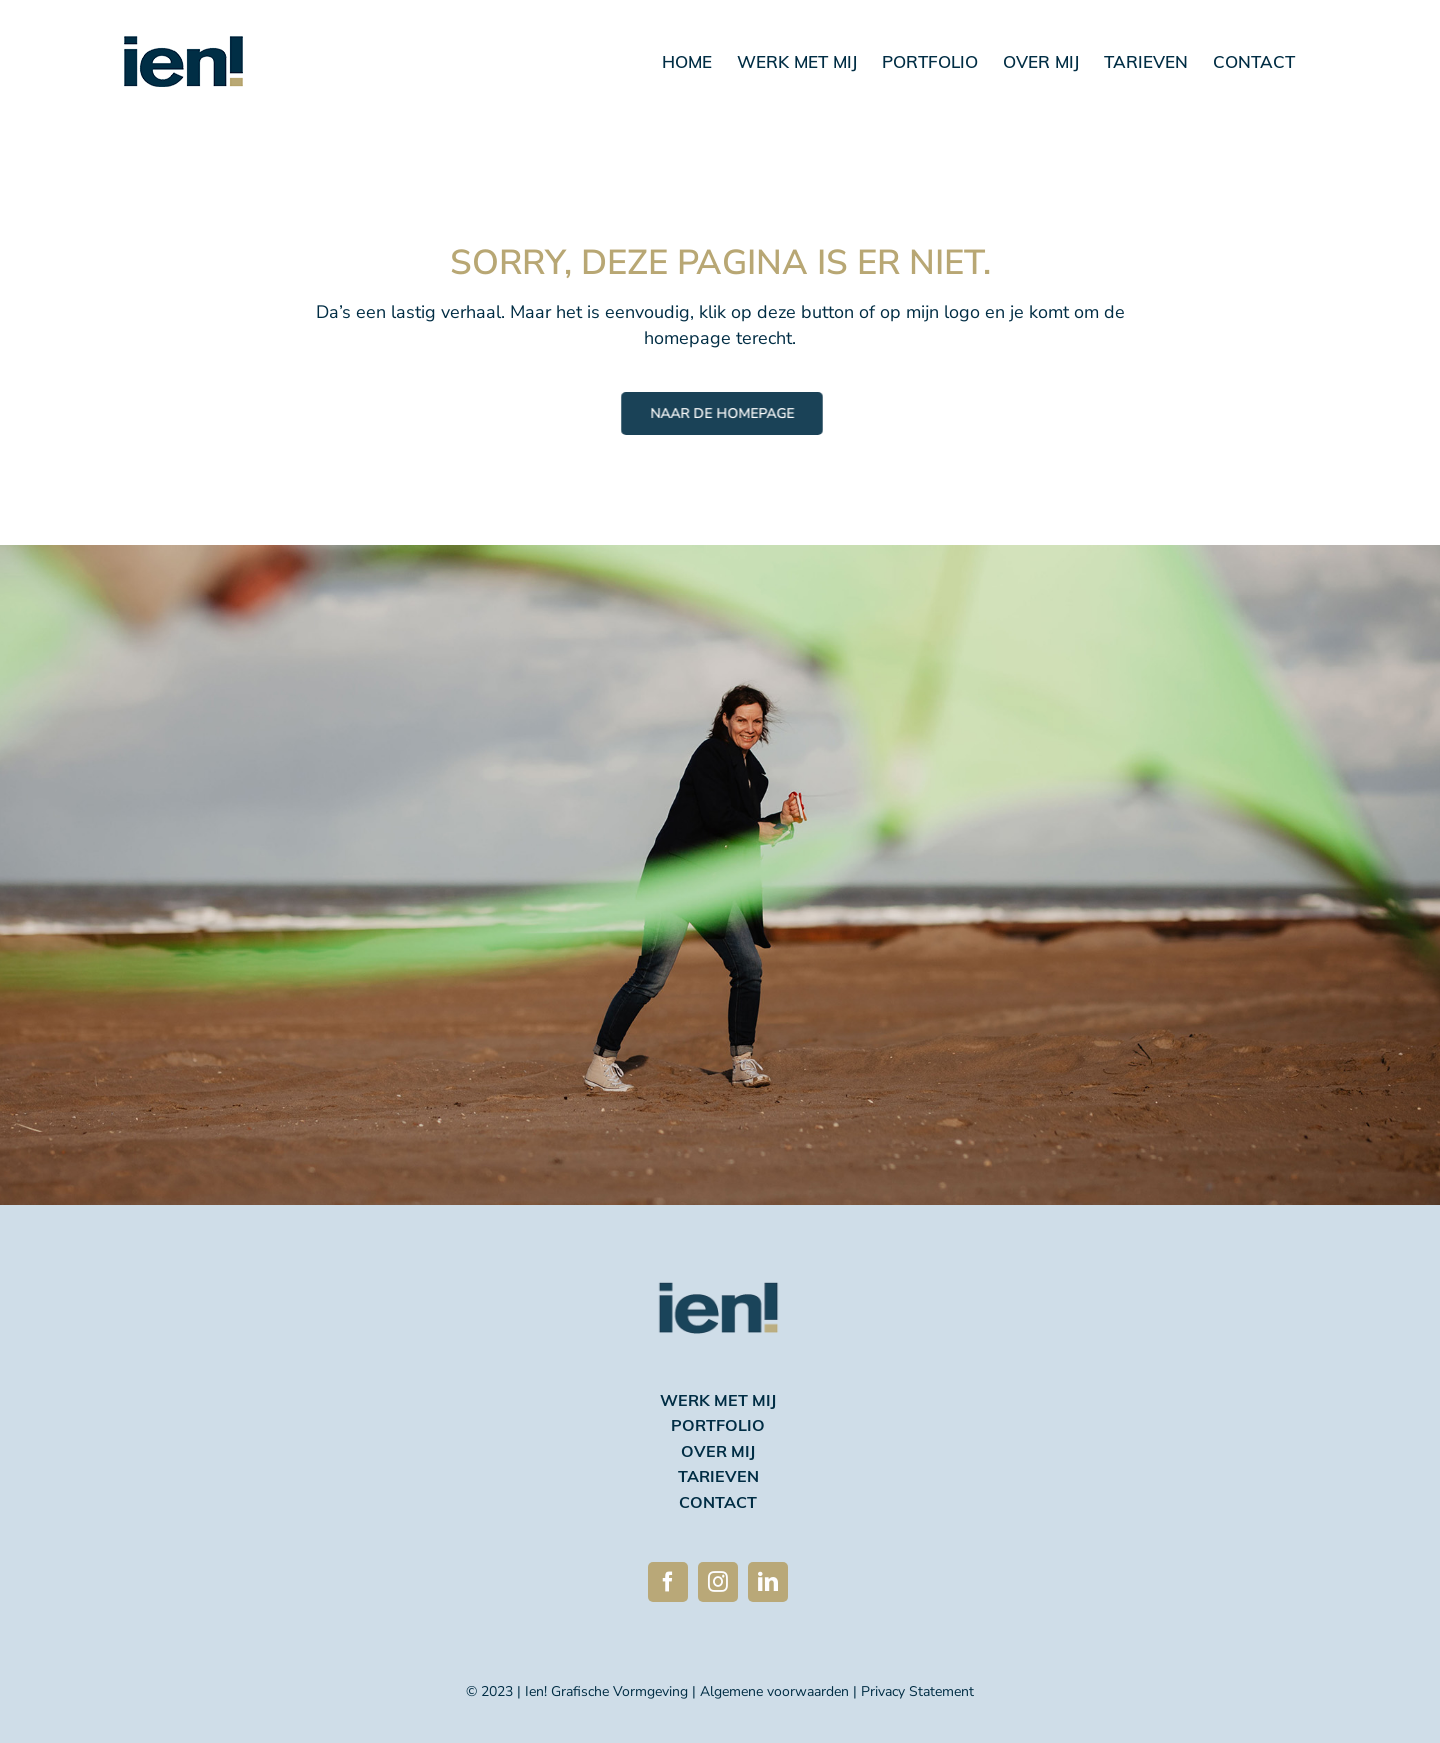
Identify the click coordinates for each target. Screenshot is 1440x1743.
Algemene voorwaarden (774, 1691)
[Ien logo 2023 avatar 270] (718, 1254)
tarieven (718, 1478)
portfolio (718, 1427)
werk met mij (718, 1402)
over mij (718, 1453)
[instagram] (718, 1582)
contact (718, 1504)
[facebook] (668, 1582)
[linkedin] (768, 1582)
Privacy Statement (917, 1691)
